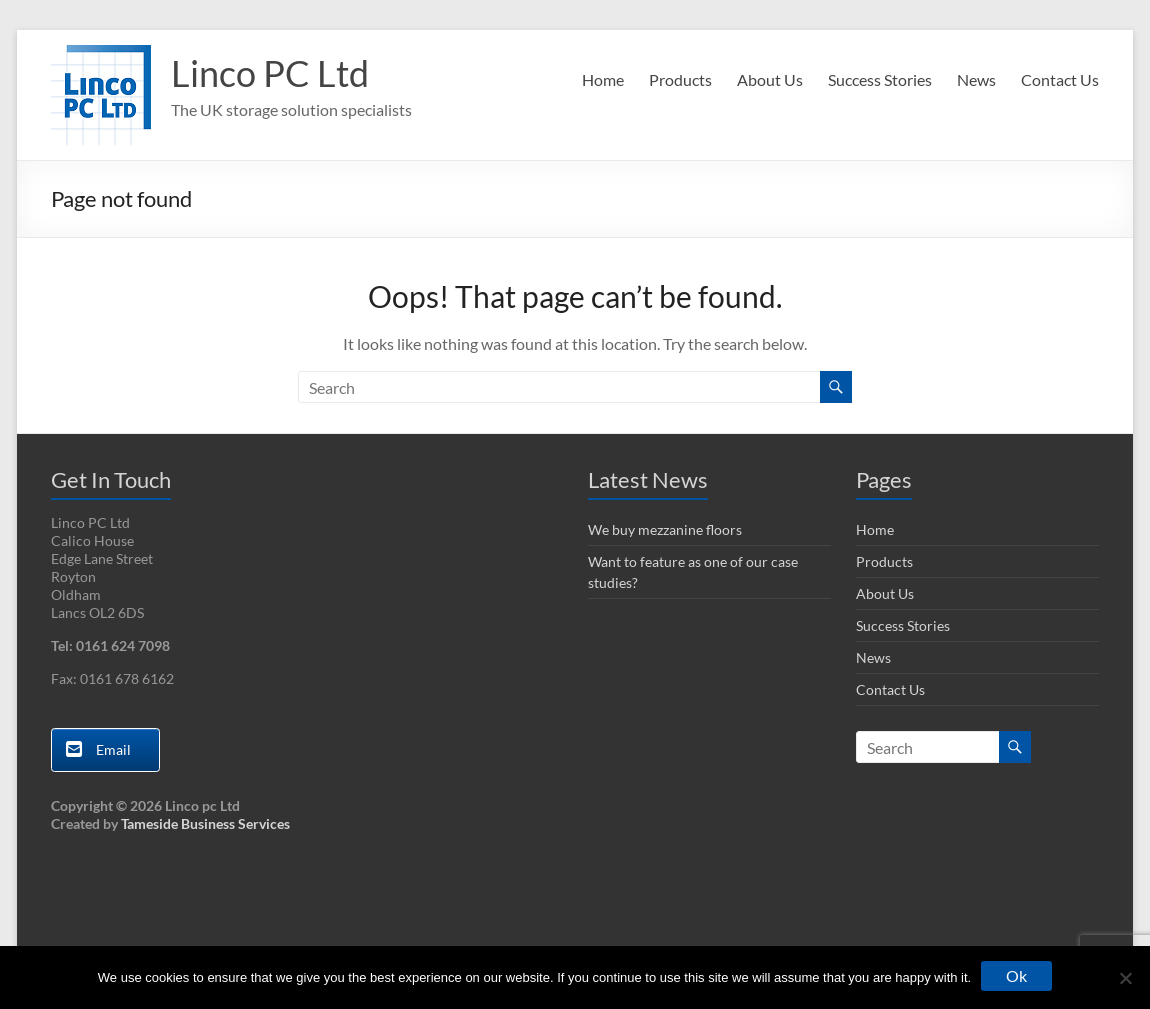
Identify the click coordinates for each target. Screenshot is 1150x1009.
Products (680, 79)
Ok (1016, 975)
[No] (1125, 978)
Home (603, 79)
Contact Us (1060, 79)
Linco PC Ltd (270, 73)
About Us (770, 79)
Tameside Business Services (205, 823)
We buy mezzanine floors (665, 529)
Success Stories (880, 79)
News (976, 79)
